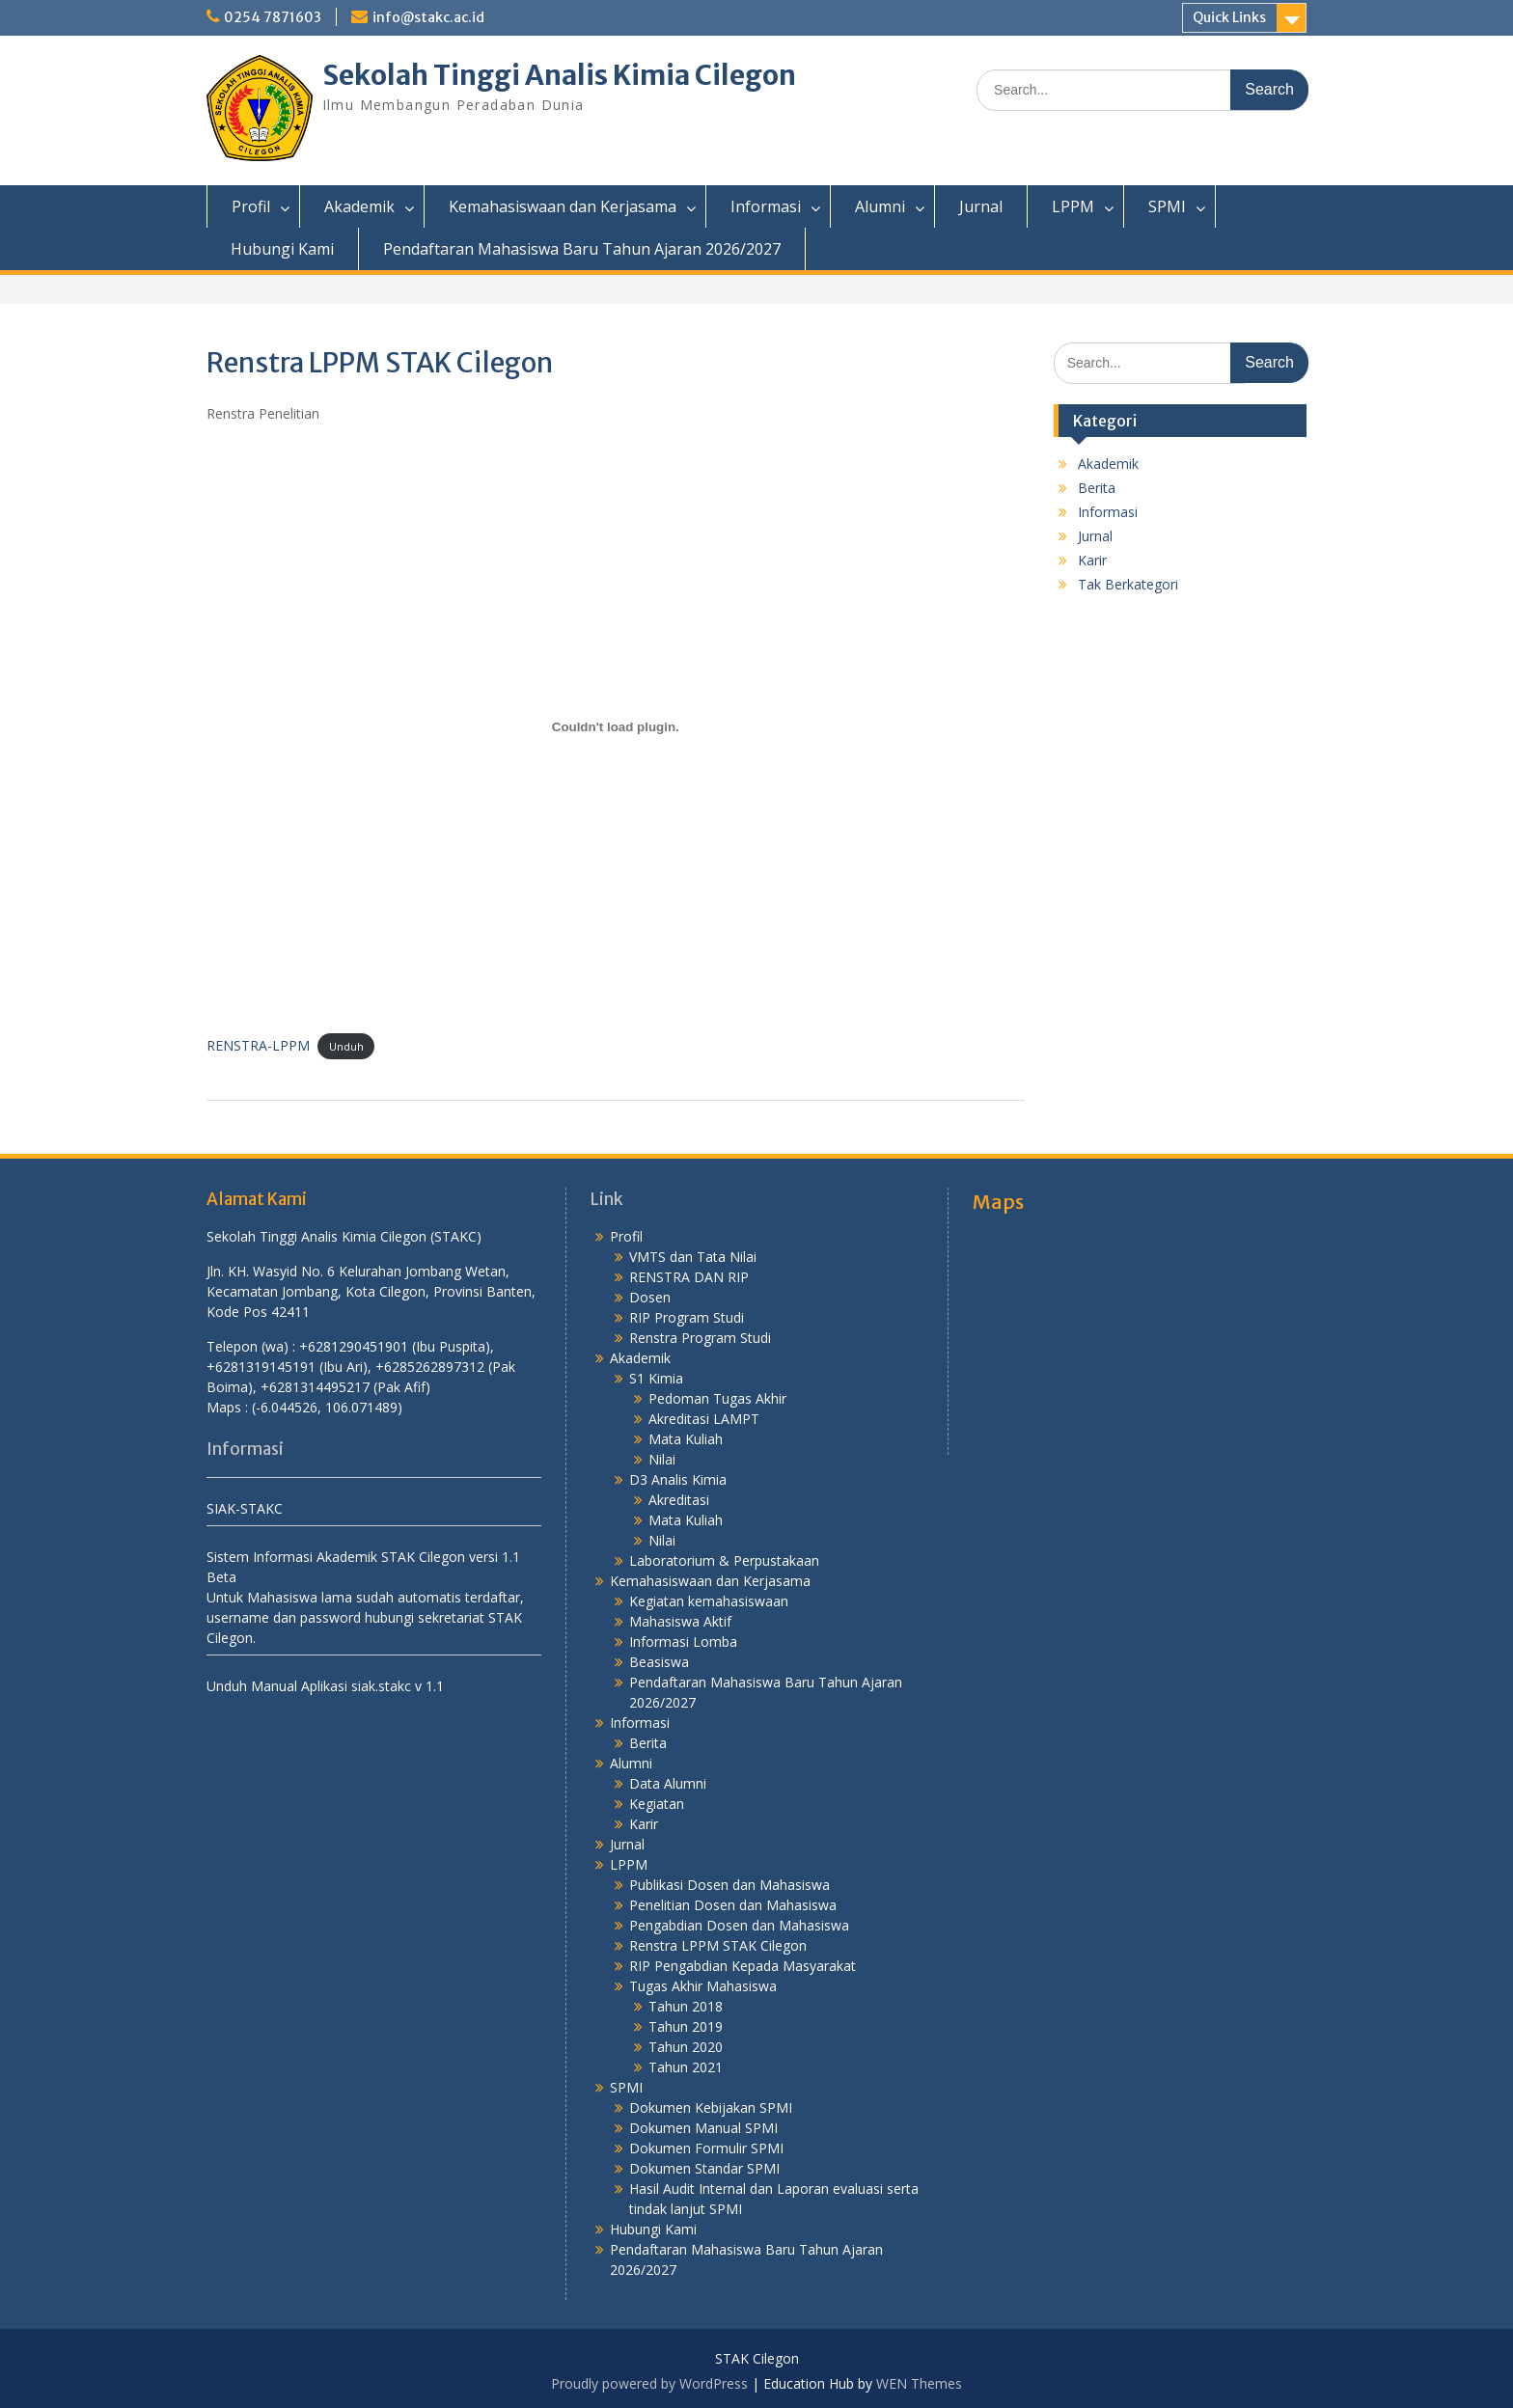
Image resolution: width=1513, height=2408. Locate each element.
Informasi (765, 206)
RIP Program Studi (686, 1317)
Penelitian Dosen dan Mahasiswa (733, 1905)
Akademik (359, 206)
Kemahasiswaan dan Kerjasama (562, 206)
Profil (251, 206)
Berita (1096, 488)
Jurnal (981, 206)
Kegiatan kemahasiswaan (708, 1601)
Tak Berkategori (1128, 584)
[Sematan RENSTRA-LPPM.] (615, 727)
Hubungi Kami (282, 249)
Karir (1092, 560)
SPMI (1167, 206)
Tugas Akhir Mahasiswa (703, 1986)
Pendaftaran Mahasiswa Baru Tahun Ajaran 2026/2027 (582, 249)
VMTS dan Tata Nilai (692, 1256)
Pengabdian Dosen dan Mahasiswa (739, 1925)
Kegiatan (656, 1803)
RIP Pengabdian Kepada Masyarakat (742, 1965)
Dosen (650, 1297)
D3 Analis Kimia (678, 1479)
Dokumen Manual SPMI (703, 2128)
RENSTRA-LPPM (258, 1045)
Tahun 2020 (685, 2047)
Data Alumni (667, 1783)
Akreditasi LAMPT (703, 1418)
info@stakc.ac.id (428, 17)
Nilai (661, 1459)
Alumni (880, 206)
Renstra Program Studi (700, 1337)
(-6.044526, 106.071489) (327, 1407)
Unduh (346, 1046)
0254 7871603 (272, 17)
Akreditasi (678, 1500)
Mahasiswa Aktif (680, 1621)
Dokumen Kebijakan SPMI (710, 2107)
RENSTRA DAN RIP (689, 1277)
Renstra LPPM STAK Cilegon (718, 1945)
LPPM (1073, 206)
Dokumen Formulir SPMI (706, 2148)
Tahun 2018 (685, 2006)
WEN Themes (919, 2383)
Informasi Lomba (683, 1641)
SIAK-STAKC (244, 1508)
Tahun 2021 (685, 2067)
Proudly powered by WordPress (649, 2383)
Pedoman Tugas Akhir (717, 1398)
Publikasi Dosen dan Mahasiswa (729, 1884)
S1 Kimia (656, 1378)
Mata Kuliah (685, 1439)
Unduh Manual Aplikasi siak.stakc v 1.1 (325, 1686)
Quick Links (1229, 17)
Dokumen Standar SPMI (704, 2168)
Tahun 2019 (685, 2026)
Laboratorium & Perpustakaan (724, 1560)
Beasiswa (659, 1662)
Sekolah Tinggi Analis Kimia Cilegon (559, 75)
